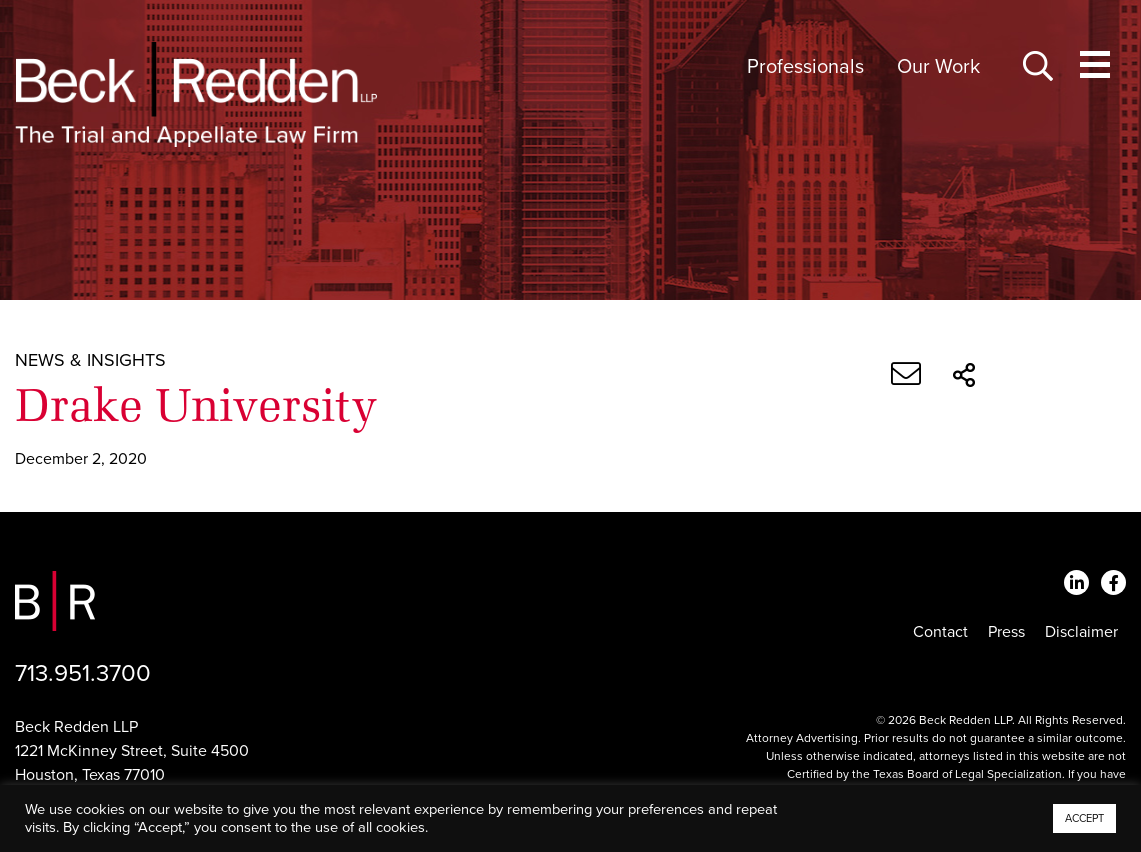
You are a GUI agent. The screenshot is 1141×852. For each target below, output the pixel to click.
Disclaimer (1081, 632)
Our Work (938, 67)
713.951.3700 (83, 673)
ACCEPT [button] (1084, 818)
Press (1006, 632)
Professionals (805, 67)
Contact (940, 632)
